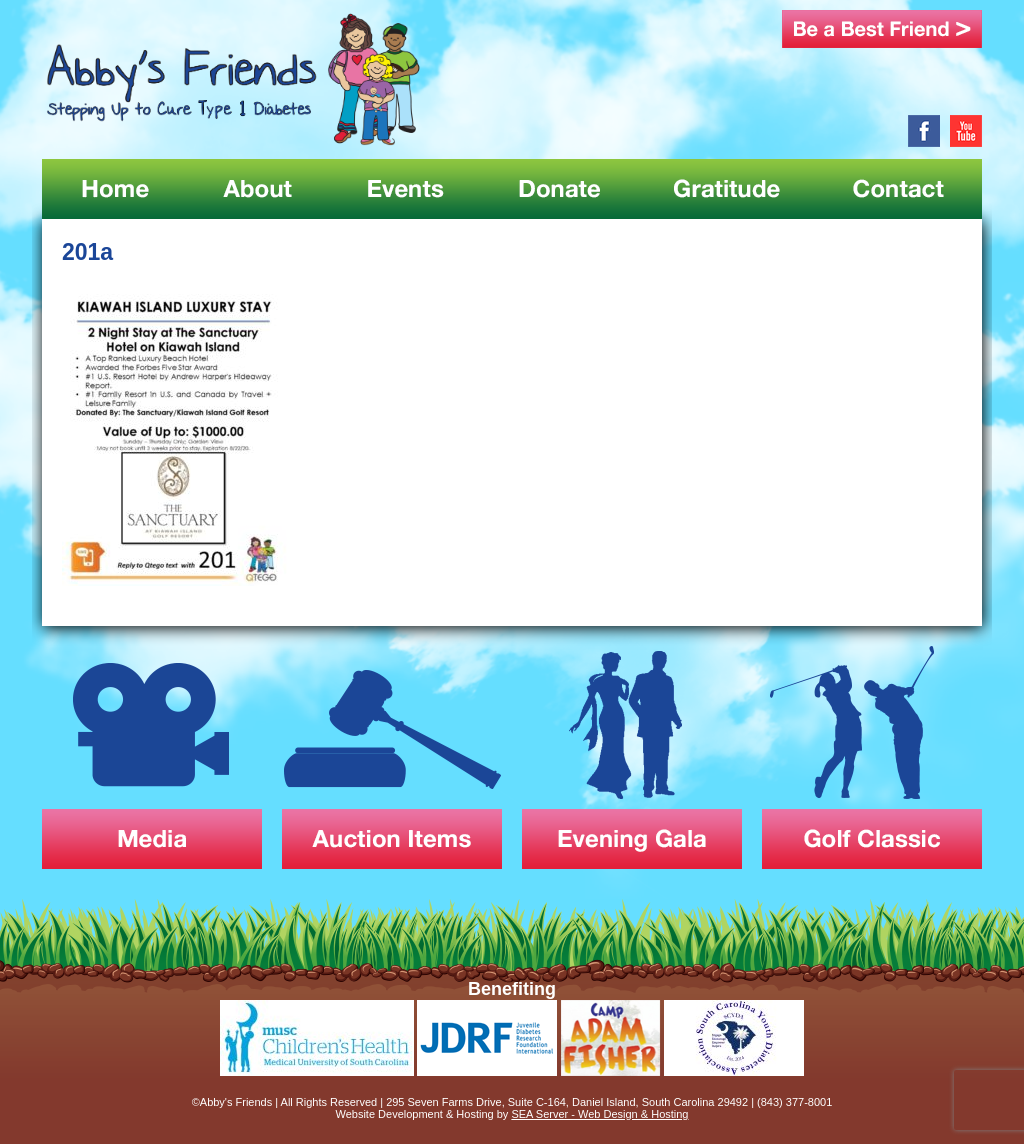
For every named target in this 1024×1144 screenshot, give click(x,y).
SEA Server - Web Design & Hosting (599, 1114)
